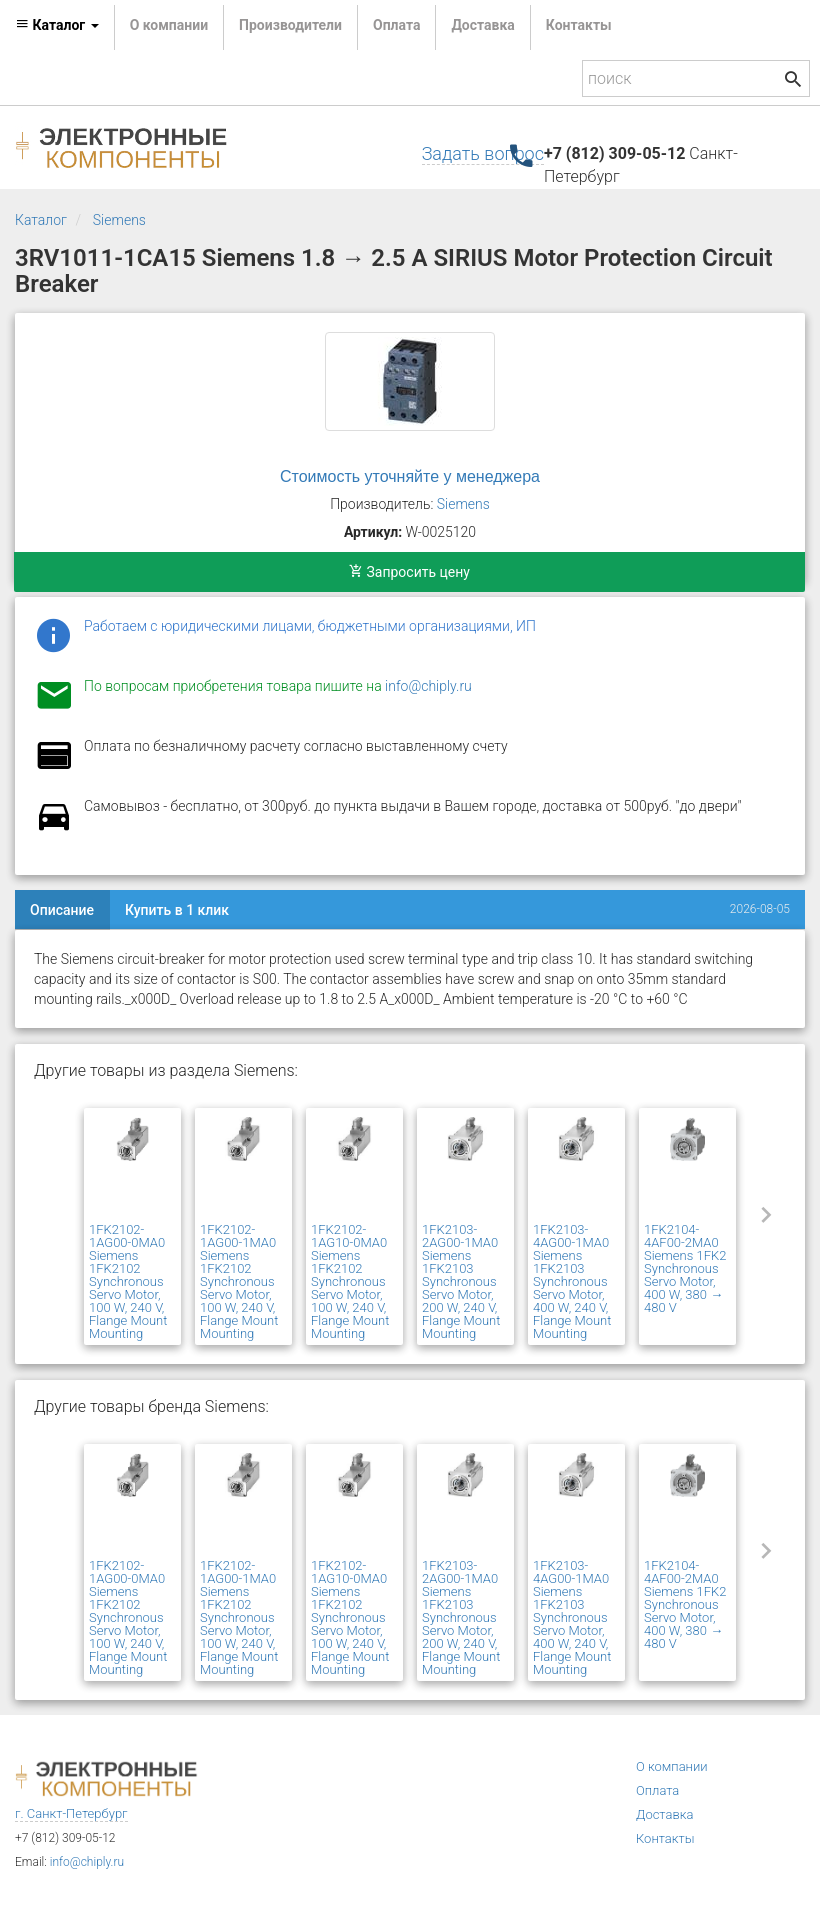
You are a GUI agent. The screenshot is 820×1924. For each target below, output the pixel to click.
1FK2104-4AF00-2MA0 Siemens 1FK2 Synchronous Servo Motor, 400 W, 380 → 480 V (685, 1268)
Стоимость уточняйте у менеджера (410, 476)
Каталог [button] (57, 25)
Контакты (579, 25)
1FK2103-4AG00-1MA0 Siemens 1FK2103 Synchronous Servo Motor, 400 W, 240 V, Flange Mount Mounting (572, 1281)
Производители (290, 25)
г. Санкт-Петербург (71, 1813)
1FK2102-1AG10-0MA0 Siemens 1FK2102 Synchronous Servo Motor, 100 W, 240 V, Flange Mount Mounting (350, 1281)
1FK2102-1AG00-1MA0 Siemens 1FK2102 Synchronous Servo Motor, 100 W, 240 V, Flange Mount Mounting (239, 1281)
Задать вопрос (483, 153)
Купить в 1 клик (177, 910)
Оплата (396, 25)
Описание (62, 910)
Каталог (41, 220)
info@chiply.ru (428, 686)
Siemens (119, 220)
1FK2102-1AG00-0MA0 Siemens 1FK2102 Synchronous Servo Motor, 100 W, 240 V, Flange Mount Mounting (128, 1281)
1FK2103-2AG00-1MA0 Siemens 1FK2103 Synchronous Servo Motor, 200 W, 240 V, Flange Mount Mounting (461, 1281)
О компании (169, 25)
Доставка (482, 25)
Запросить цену (409, 572)
